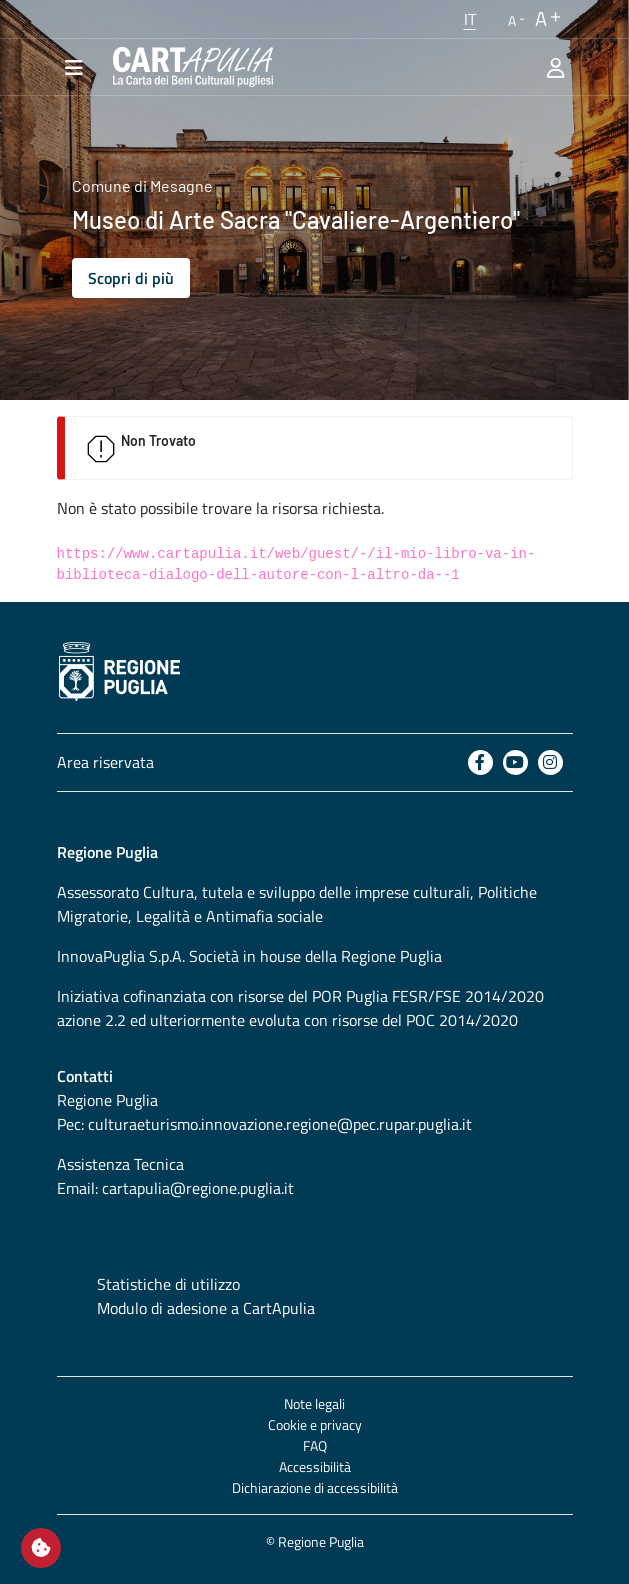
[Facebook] (480, 762)
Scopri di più (131, 278)
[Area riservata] (556, 67)
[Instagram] (550, 762)
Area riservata (105, 762)
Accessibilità (315, 1466)
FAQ (315, 1445)
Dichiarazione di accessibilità (315, 1487)
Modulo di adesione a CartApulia (206, 1308)
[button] (470, 19)
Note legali (314, 1403)
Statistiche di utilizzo (168, 1284)
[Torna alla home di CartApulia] (189, 67)
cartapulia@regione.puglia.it (198, 1188)
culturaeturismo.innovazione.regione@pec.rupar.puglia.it (280, 1124)
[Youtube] (515, 762)
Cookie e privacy (315, 1424)
